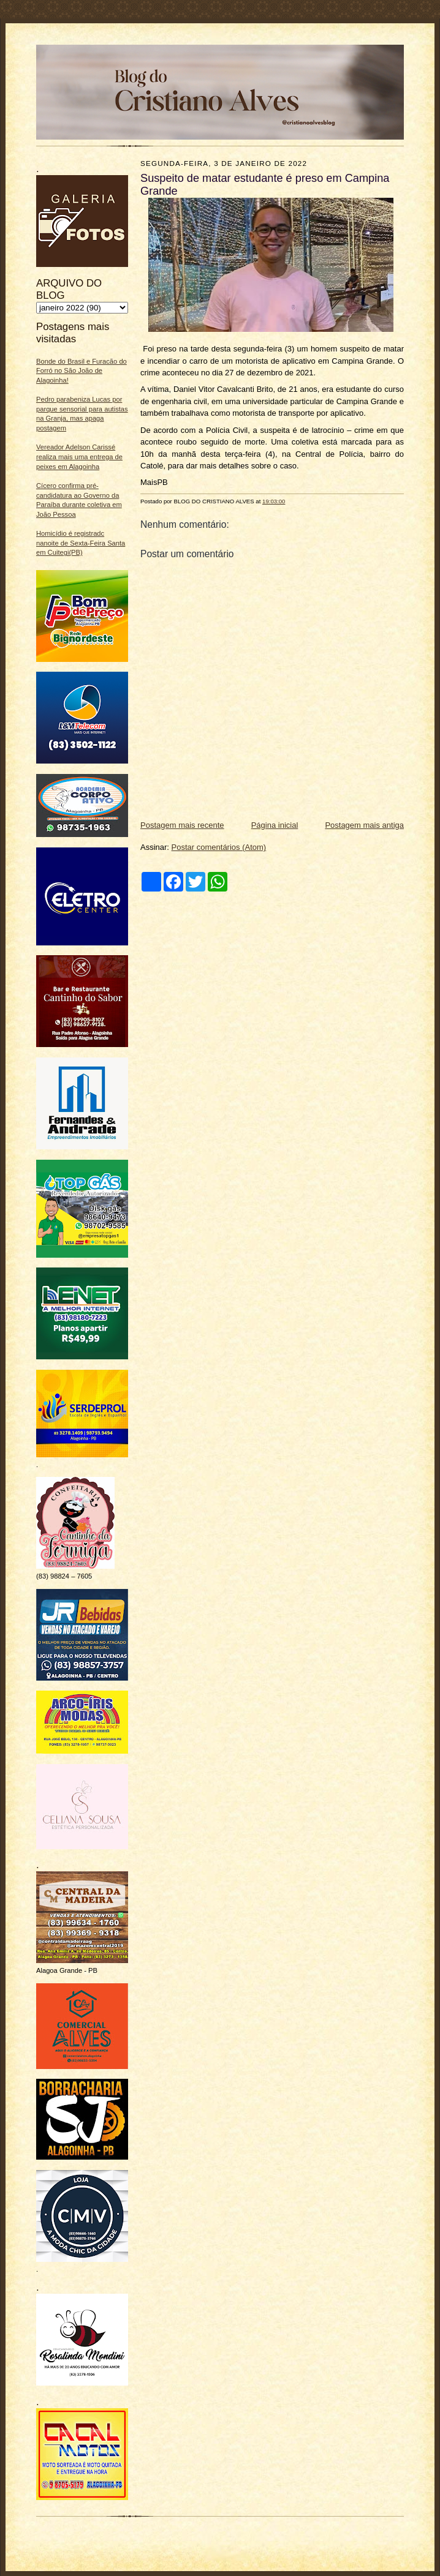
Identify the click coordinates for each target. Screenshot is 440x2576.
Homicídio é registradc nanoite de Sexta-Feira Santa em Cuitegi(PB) (80, 543)
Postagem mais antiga (364, 825)
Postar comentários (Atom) (219, 847)
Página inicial (274, 825)
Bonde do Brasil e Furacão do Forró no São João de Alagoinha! (81, 371)
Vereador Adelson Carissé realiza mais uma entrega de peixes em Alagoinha (79, 456)
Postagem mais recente (182, 825)
